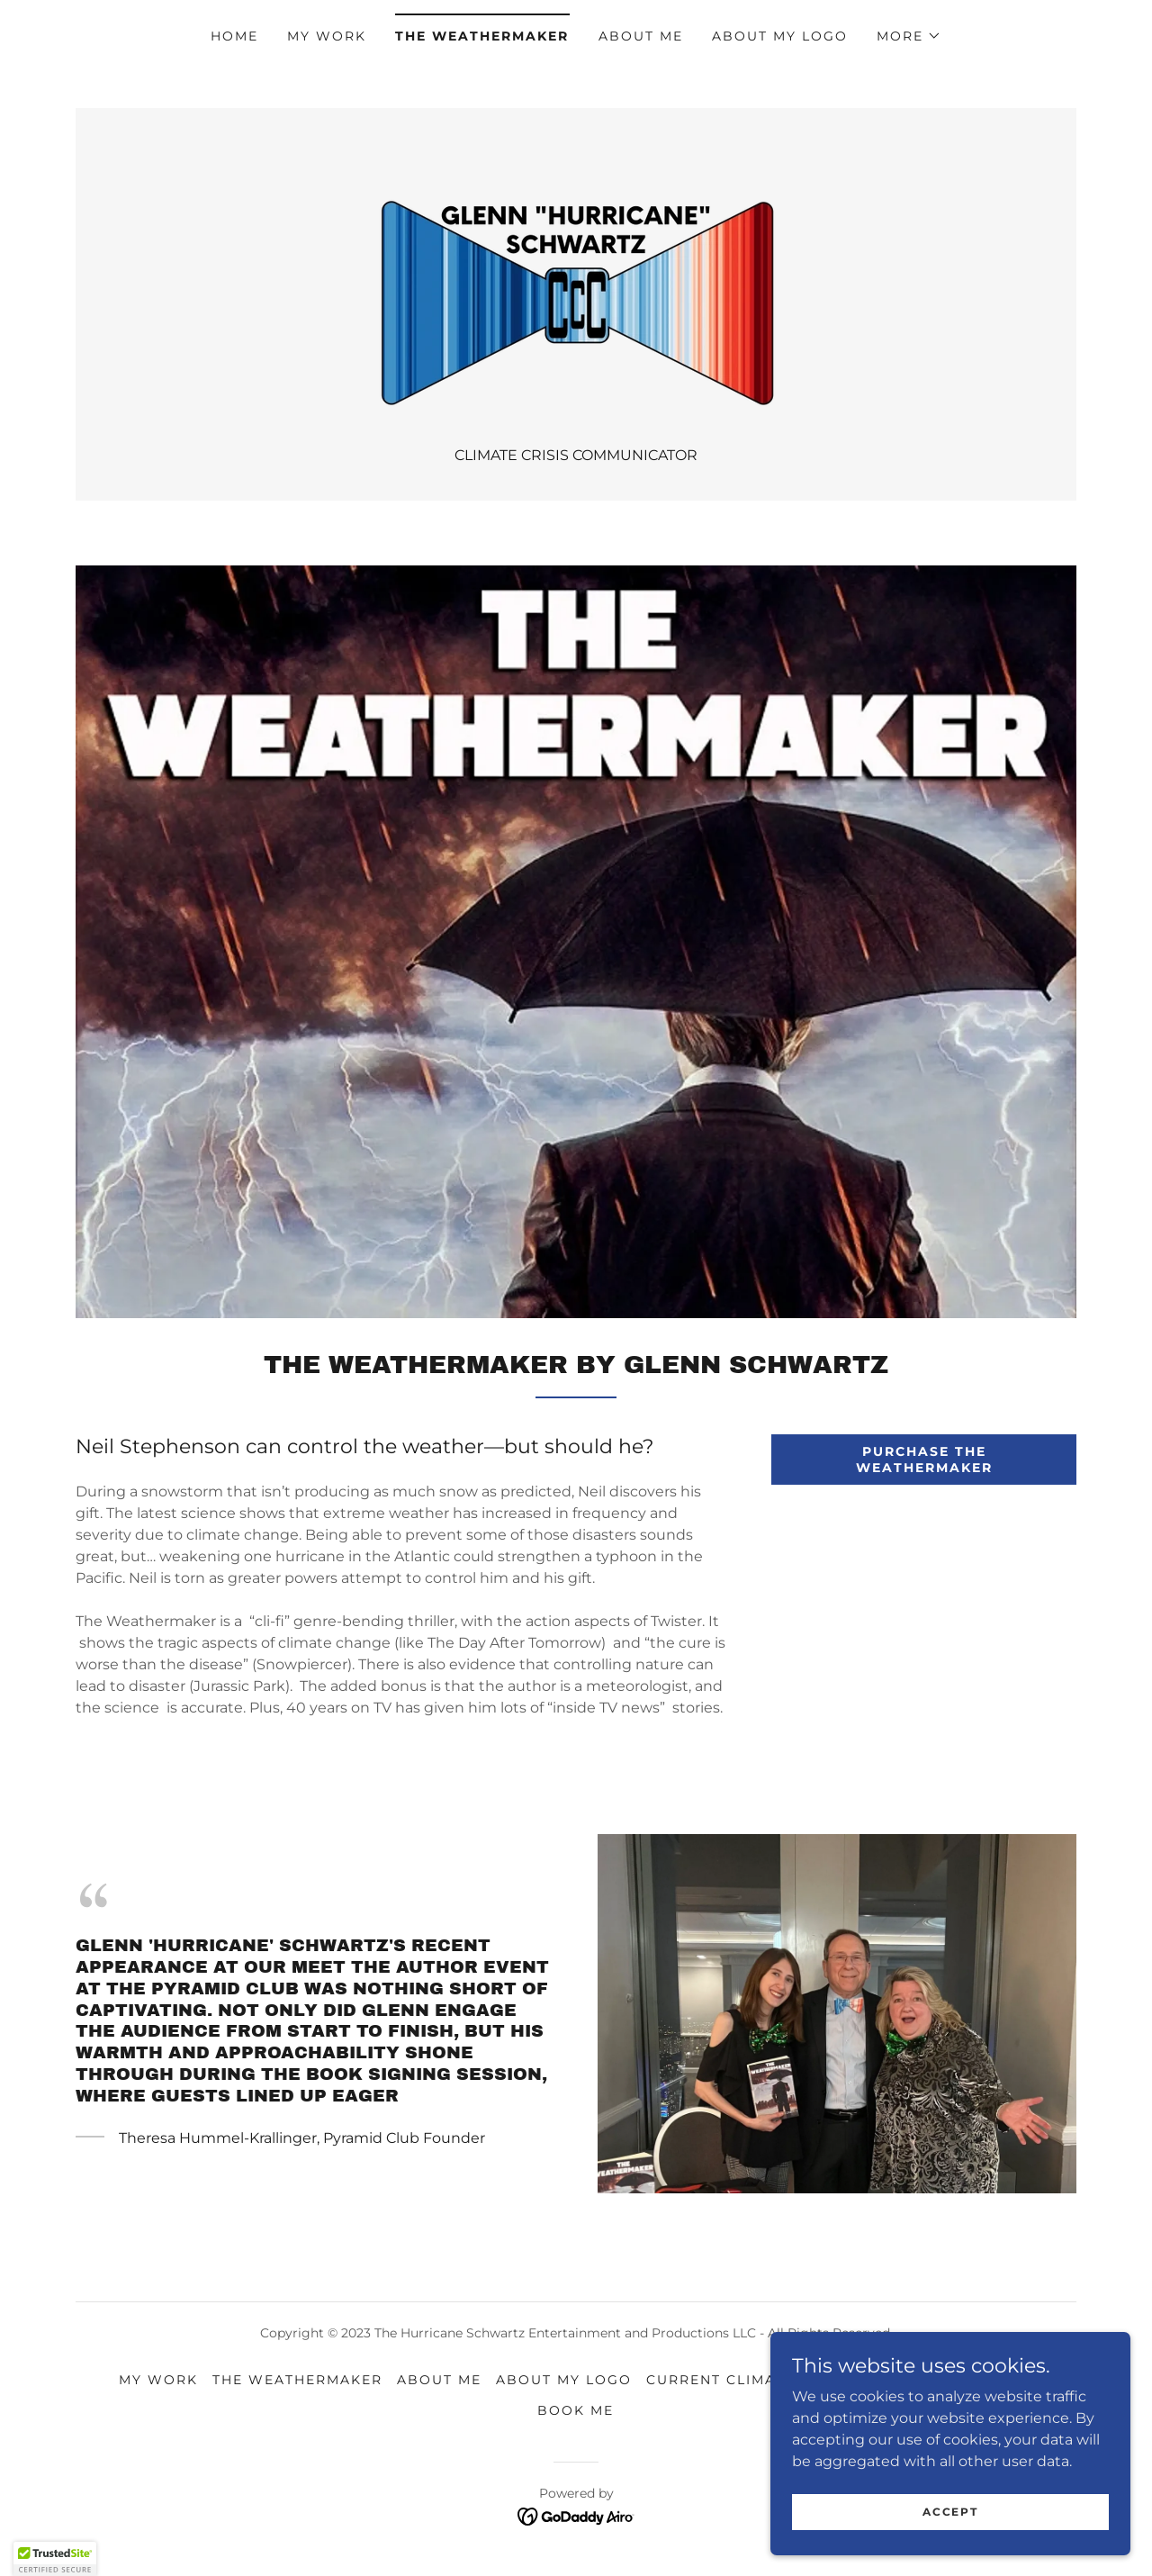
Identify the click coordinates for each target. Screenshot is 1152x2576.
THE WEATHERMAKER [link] (482, 36)
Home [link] (234, 36)
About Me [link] (640, 36)
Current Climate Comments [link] (768, 2380)
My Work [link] (326, 36)
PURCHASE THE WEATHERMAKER (924, 1459)
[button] (909, 36)
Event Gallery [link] (969, 2380)
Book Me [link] (575, 2410)
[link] (576, 286)
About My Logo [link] (780, 36)
